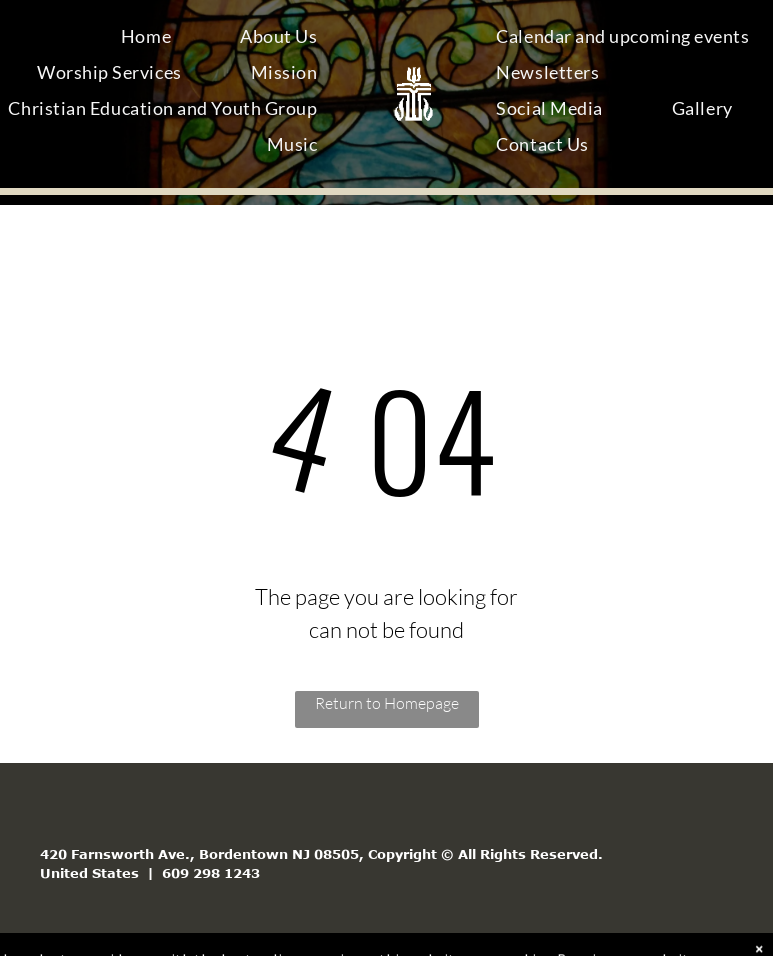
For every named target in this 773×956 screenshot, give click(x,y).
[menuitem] (153, 40)
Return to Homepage (387, 703)
